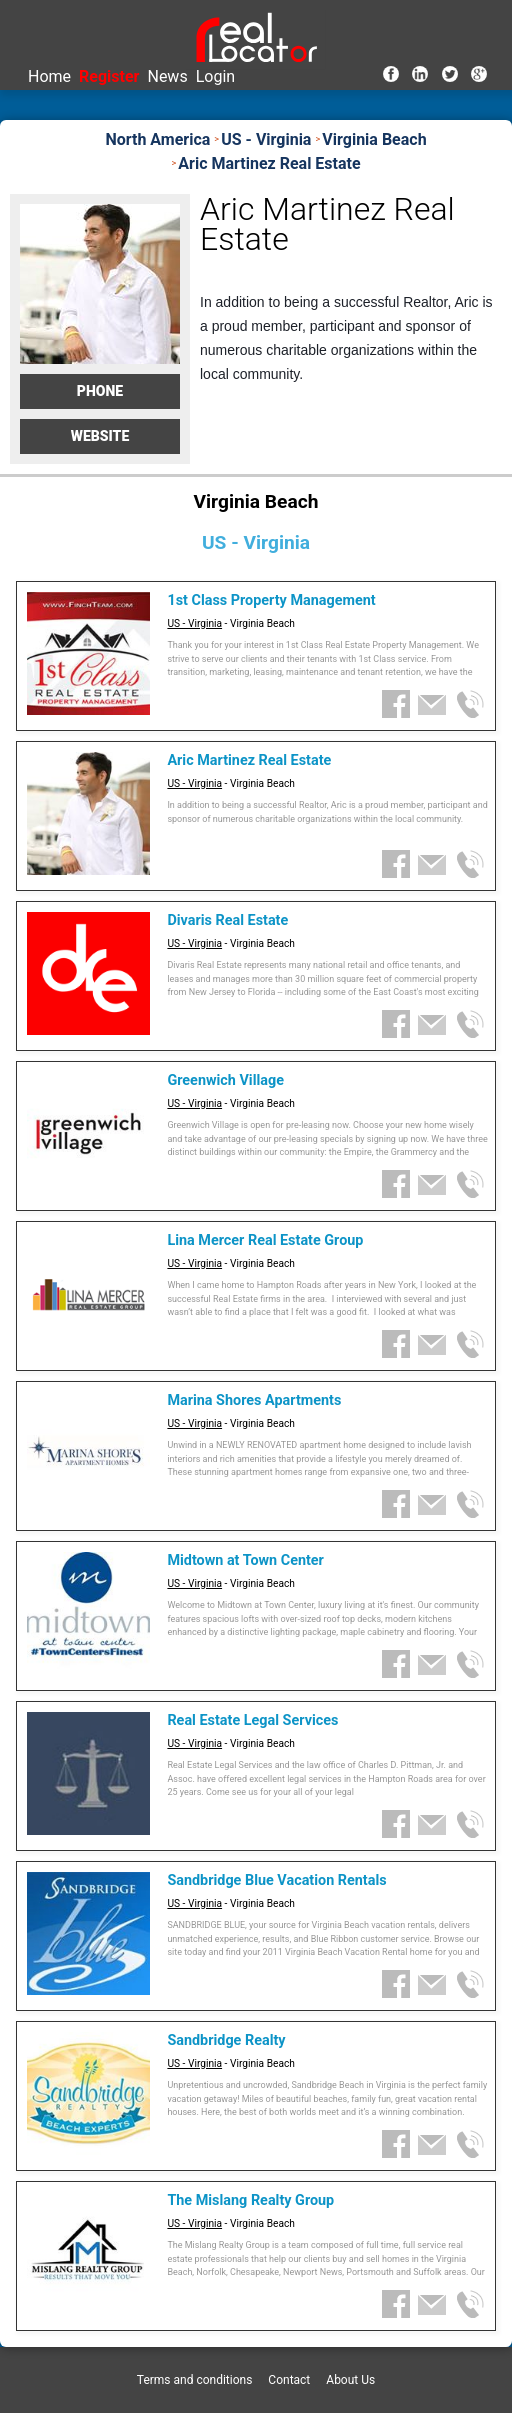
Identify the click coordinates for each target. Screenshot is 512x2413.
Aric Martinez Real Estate (249, 760)
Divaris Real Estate (227, 920)
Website (100, 436)
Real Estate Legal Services (252, 1720)
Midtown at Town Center (245, 1560)
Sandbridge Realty (226, 2040)
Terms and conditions (195, 2380)
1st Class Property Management (271, 600)
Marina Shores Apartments (254, 1400)
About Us (350, 2380)
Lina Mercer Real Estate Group (265, 1240)
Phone (100, 391)
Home (49, 76)
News (167, 76)
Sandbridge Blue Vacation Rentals (276, 1880)
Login (215, 76)
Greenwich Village (225, 1080)
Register (109, 76)
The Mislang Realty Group (250, 2200)
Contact (289, 2380)
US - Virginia (194, 623)
